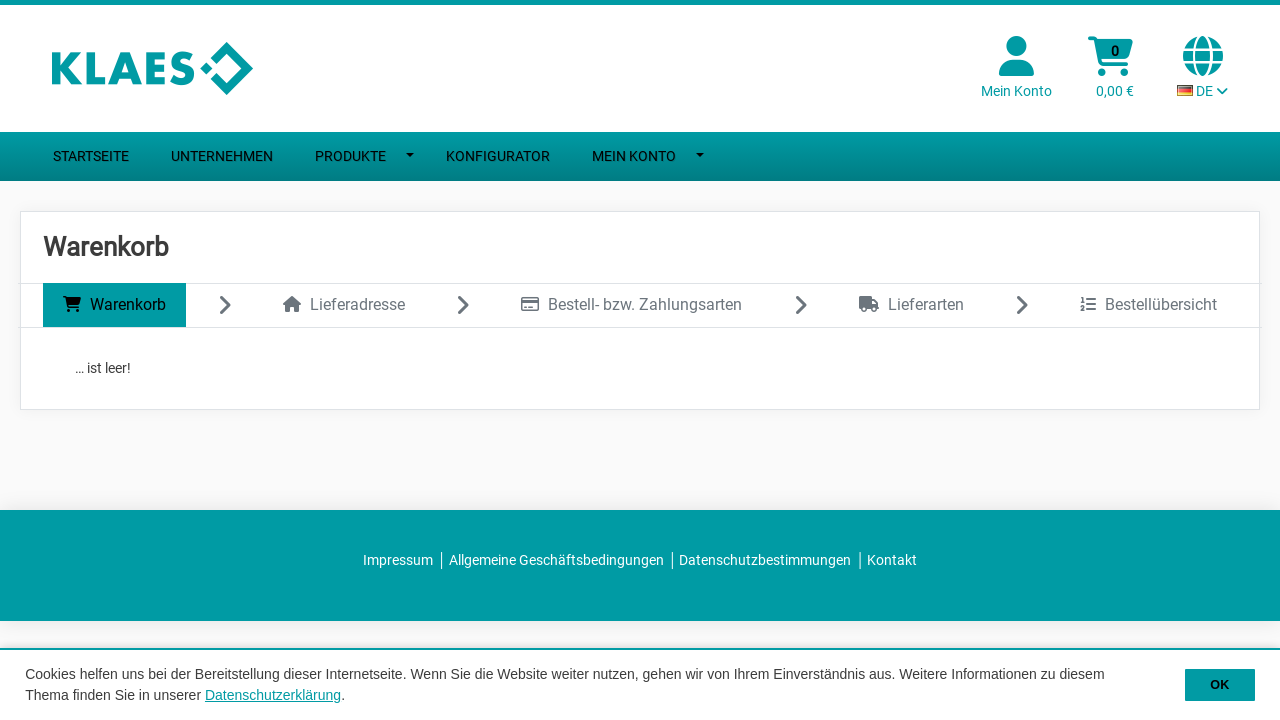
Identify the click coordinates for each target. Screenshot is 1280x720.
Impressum (398, 560)
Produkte (350, 156)
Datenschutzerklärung (273, 695)
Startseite (91, 156)
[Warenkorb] (1114, 69)
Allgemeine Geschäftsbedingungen (556, 560)
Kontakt (892, 560)
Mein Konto (634, 156)
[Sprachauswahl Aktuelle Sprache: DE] (1202, 69)
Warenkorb (114, 304)
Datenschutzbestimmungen (765, 560)
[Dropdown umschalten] (410, 156)
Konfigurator (498, 156)
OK (1219, 685)
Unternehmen (222, 156)
